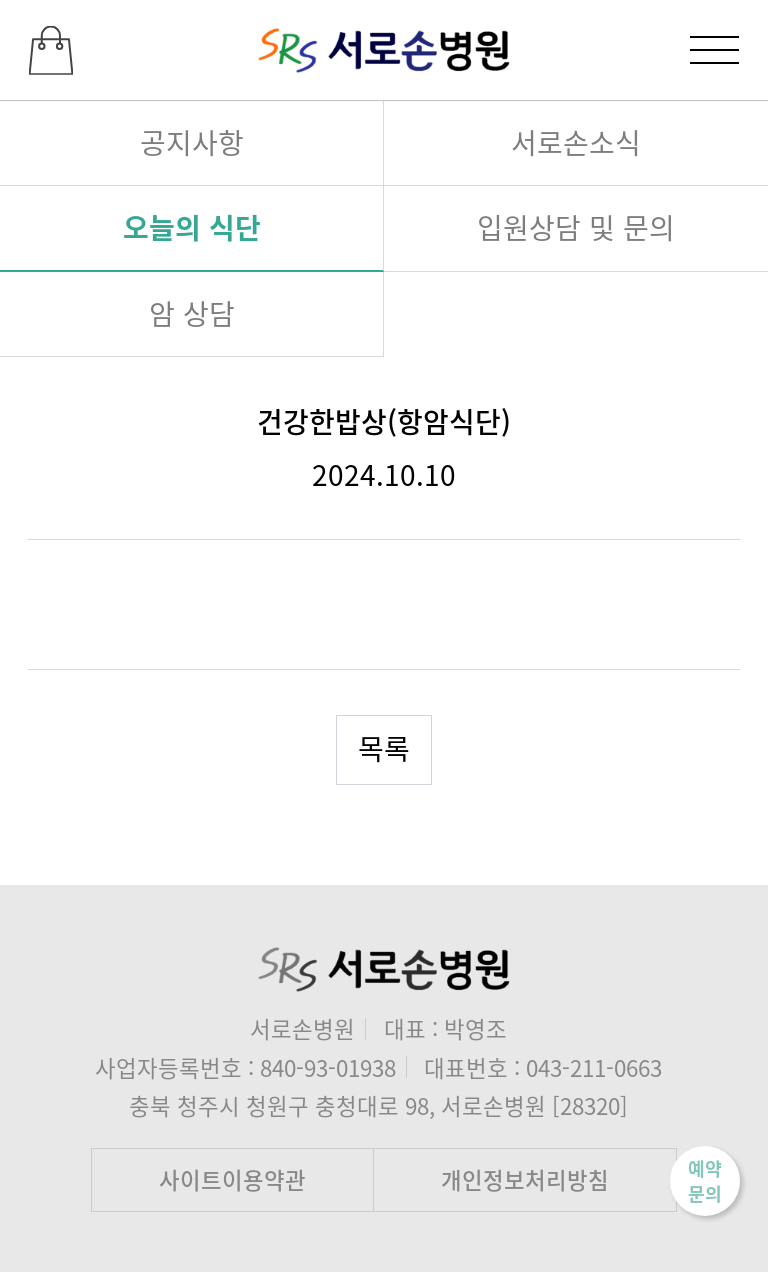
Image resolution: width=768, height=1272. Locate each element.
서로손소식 (576, 142)
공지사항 (192, 142)
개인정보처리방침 (525, 1179)
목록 (384, 748)
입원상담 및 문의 (576, 227)
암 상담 (192, 313)
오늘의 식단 (192, 227)
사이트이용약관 (232, 1179)
